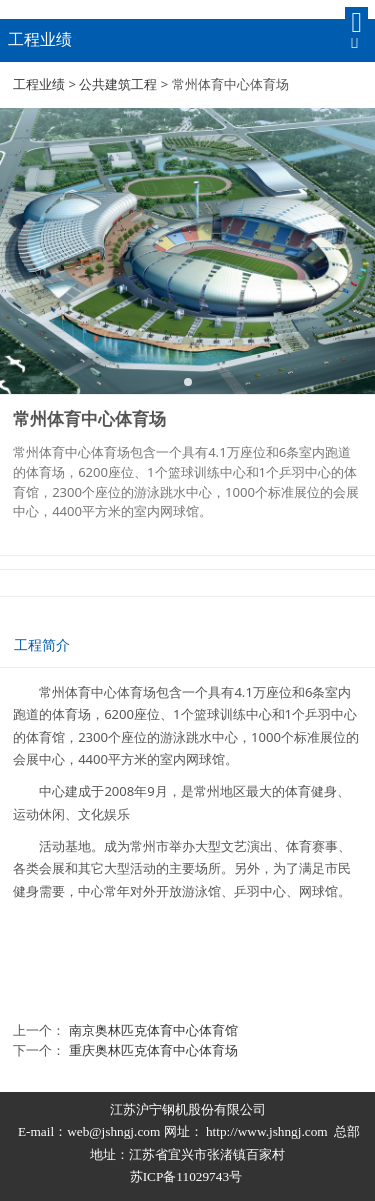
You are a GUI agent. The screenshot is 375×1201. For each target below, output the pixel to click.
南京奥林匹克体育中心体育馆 (153, 1030)
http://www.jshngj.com (267, 1131)
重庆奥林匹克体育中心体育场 (153, 1050)
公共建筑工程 (118, 84)
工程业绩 (39, 84)
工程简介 (42, 644)
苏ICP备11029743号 (188, 1176)
